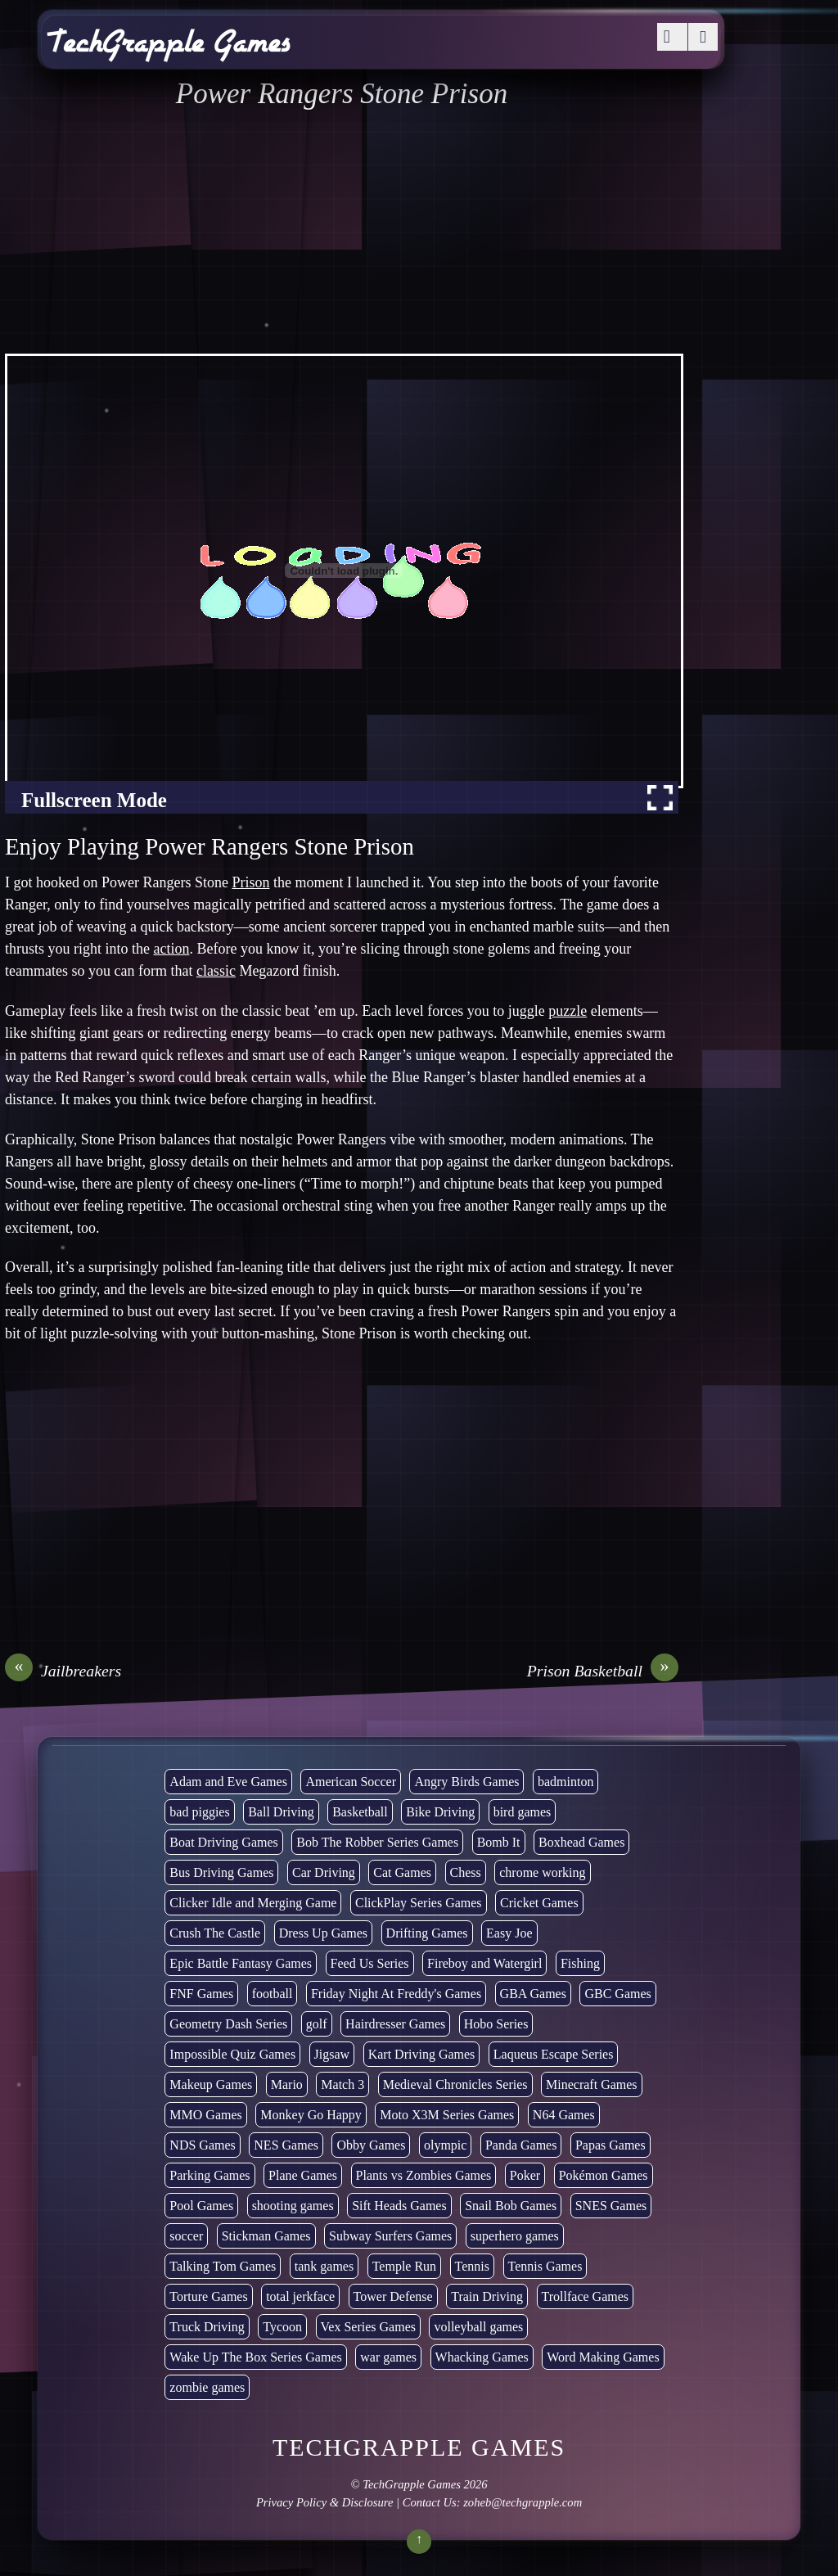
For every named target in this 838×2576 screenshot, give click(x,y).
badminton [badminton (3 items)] (565, 1782)
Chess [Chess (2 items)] (465, 1872)
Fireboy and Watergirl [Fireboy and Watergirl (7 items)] (484, 1963)
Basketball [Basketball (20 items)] (360, 1812)
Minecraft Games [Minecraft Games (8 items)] (592, 2084)
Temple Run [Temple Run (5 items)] (404, 2266)
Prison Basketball (602, 1670)
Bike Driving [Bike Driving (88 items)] (440, 1812)
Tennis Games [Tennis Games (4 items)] (545, 2266)
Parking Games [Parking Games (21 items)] (209, 2175)
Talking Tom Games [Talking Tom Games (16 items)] (222, 2266)
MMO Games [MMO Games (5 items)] (205, 2115)
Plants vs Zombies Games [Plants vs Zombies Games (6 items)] (424, 2175)
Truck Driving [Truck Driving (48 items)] (206, 2327)
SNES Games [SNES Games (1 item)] (611, 2206)
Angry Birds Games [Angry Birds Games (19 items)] (466, 1782)
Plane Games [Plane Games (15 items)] (302, 2175)
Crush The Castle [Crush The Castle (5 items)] (214, 1933)
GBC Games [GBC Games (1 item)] (617, 1994)
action (171, 949)
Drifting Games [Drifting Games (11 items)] (427, 1933)
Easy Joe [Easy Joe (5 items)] (509, 1933)
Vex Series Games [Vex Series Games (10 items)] (368, 2327)
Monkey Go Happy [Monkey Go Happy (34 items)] (311, 2115)
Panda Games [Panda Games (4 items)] (521, 2145)
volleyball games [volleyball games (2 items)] (478, 2327)
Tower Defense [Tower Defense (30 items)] (393, 2296)
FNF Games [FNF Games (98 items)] (201, 1994)
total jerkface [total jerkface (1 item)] (300, 2296)
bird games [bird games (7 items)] (522, 1812)
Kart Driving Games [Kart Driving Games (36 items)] (421, 2054)
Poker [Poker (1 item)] (525, 2175)
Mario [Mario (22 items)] (287, 2084)
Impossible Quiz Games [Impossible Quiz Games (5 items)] (232, 2054)
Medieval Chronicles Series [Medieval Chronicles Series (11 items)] (455, 2084)
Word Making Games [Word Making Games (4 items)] (603, 2357)
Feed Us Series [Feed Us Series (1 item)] (370, 1963)
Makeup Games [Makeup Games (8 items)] (210, 2084)
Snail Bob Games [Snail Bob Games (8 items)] (510, 2206)
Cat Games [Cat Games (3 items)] (402, 1872)
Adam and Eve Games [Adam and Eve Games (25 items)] (228, 1782)
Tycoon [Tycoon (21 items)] (282, 2327)
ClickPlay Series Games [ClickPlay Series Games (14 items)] (418, 1903)
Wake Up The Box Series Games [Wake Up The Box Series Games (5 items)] (255, 2357)
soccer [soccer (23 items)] (186, 2236)
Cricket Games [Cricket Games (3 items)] (539, 1903)
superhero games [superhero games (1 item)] (515, 2236)
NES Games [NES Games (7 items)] (286, 2145)
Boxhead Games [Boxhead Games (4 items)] (581, 1842)
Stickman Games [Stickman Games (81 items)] (266, 2236)
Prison (250, 882)
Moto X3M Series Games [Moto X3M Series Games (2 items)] (447, 2115)
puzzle (567, 1011)
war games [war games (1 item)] (388, 2357)
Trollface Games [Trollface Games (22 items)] (585, 2296)
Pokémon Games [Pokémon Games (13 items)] (603, 2175)
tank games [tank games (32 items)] (324, 2266)
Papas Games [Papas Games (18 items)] (610, 2145)
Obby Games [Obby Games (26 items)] (370, 2145)
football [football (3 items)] (272, 1994)
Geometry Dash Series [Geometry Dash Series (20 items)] (228, 2024)
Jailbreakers (63, 1670)
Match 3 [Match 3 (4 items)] (342, 2084)
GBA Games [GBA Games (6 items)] (533, 1994)
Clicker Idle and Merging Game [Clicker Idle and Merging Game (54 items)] (252, 1903)
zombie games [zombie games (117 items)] (207, 2387)
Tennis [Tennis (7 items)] (472, 2266)
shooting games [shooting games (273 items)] (293, 2206)
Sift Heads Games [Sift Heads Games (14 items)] (399, 2206)
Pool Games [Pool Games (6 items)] (201, 2206)
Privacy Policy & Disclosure (324, 2502)
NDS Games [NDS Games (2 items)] (202, 2145)
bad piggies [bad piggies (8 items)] (199, 1812)
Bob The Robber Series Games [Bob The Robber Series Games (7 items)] (377, 1842)
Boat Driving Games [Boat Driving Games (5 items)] (223, 1842)
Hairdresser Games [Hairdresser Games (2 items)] (395, 2024)
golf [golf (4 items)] (316, 2024)
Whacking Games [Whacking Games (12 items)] (482, 2357)
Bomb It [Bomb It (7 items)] (498, 1842)
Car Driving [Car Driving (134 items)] (323, 1872)
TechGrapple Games (412, 2484)
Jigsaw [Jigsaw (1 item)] (332, 2054)
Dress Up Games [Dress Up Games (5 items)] (323, 1933)
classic (216, 971)
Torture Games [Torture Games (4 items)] (208, 2296)
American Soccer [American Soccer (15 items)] (350, 1782)
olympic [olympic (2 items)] (445, 2145)
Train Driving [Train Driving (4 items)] (487, 2296)
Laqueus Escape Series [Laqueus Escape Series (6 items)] (553, 2054)
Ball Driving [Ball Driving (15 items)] (280, 1812)
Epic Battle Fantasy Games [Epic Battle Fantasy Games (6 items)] (240, 1963)
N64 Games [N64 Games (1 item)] (564, 2115)
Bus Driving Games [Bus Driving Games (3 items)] (221, 1872)
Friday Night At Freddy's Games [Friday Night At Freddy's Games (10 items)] (396, 1994)
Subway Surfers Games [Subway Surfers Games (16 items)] (390, 2236)
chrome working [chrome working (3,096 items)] (542, 1872)
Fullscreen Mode (94, 800)
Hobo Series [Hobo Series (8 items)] (496, 2024)
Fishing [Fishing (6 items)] (580, 1963)
